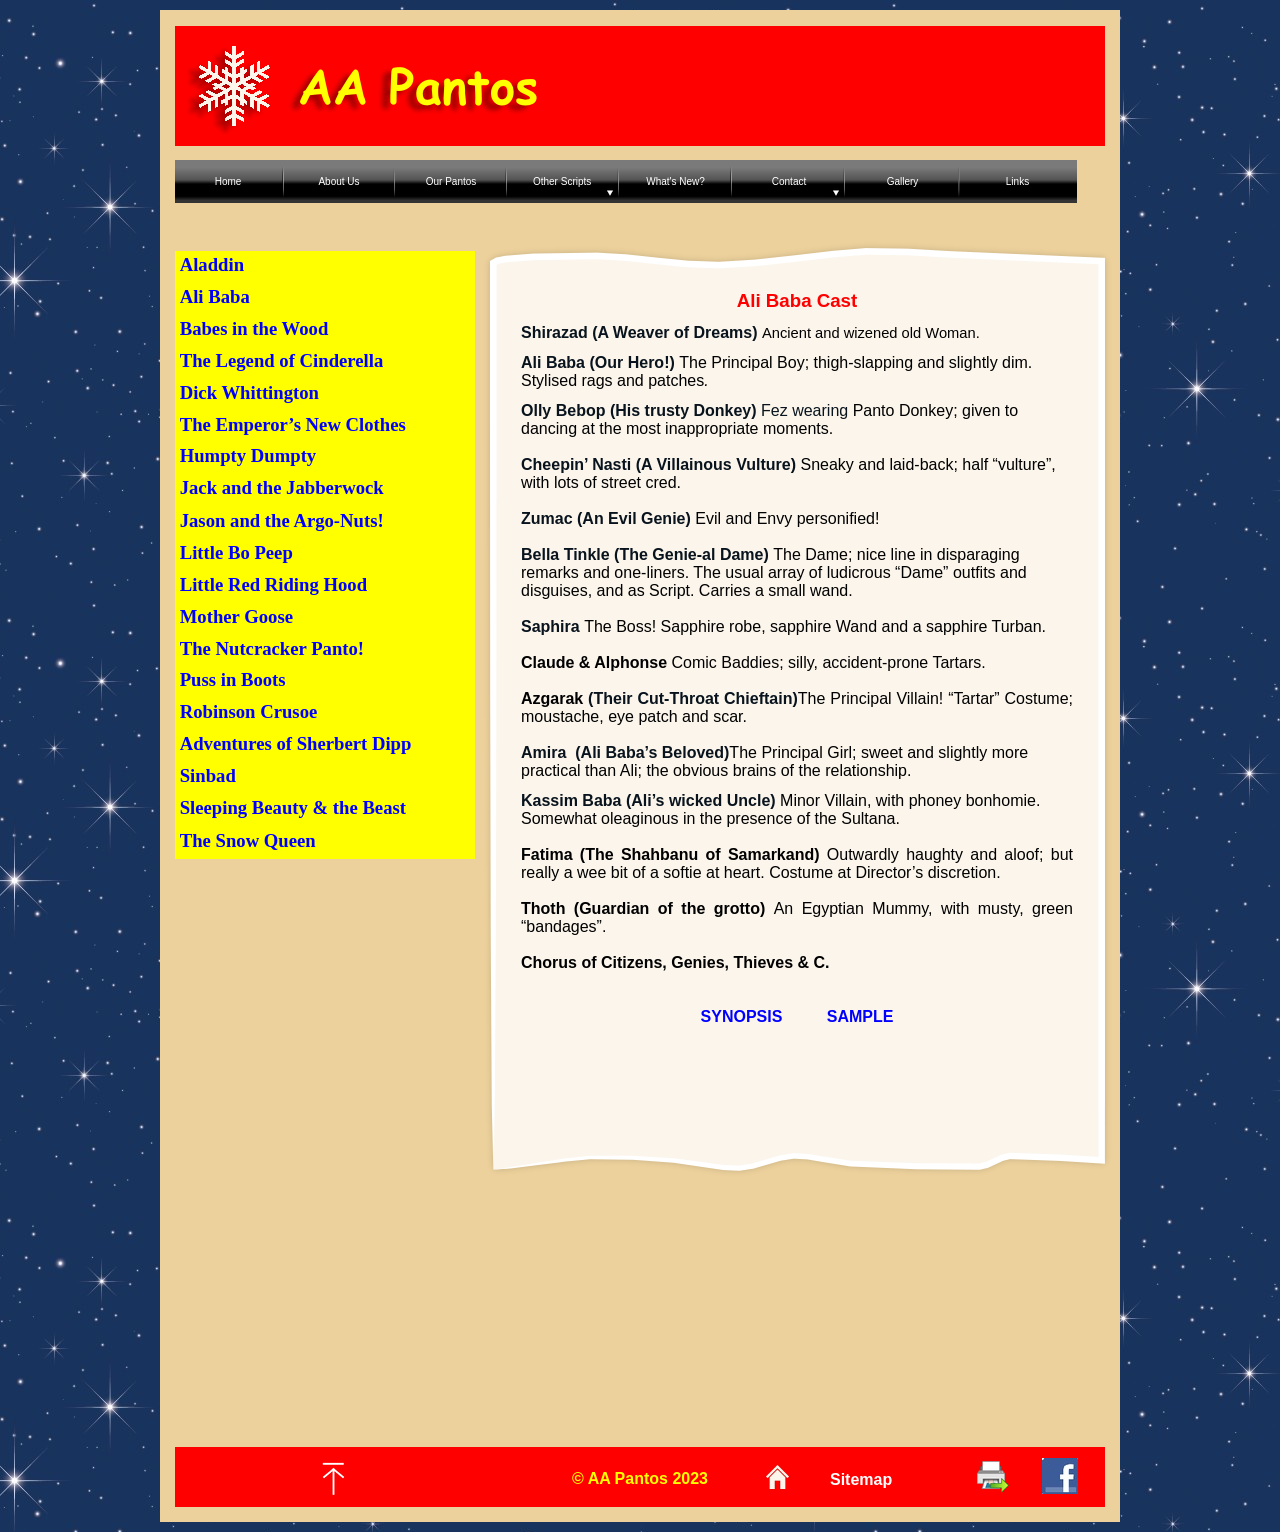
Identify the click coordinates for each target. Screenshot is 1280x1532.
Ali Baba (215, 296)
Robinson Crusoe (249, 711)
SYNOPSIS (742, 1016)
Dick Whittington (249, 392)
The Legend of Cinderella (282, 360)
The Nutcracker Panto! (272, 648)
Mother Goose (236, 616)
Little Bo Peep (236, 552)
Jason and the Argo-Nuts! (282, 520)
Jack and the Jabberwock (282, 487)
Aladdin (212, 264)
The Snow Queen (248, 840)
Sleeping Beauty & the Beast (293, 807)
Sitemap (861, 1479)
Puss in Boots (233, 679)
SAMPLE (860, 1016)
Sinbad (208, 775)
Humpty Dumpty (248, 455)
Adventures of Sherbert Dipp (296, 743)
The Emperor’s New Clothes (293, 424)
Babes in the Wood (254, 328)
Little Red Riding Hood (273, 584)
